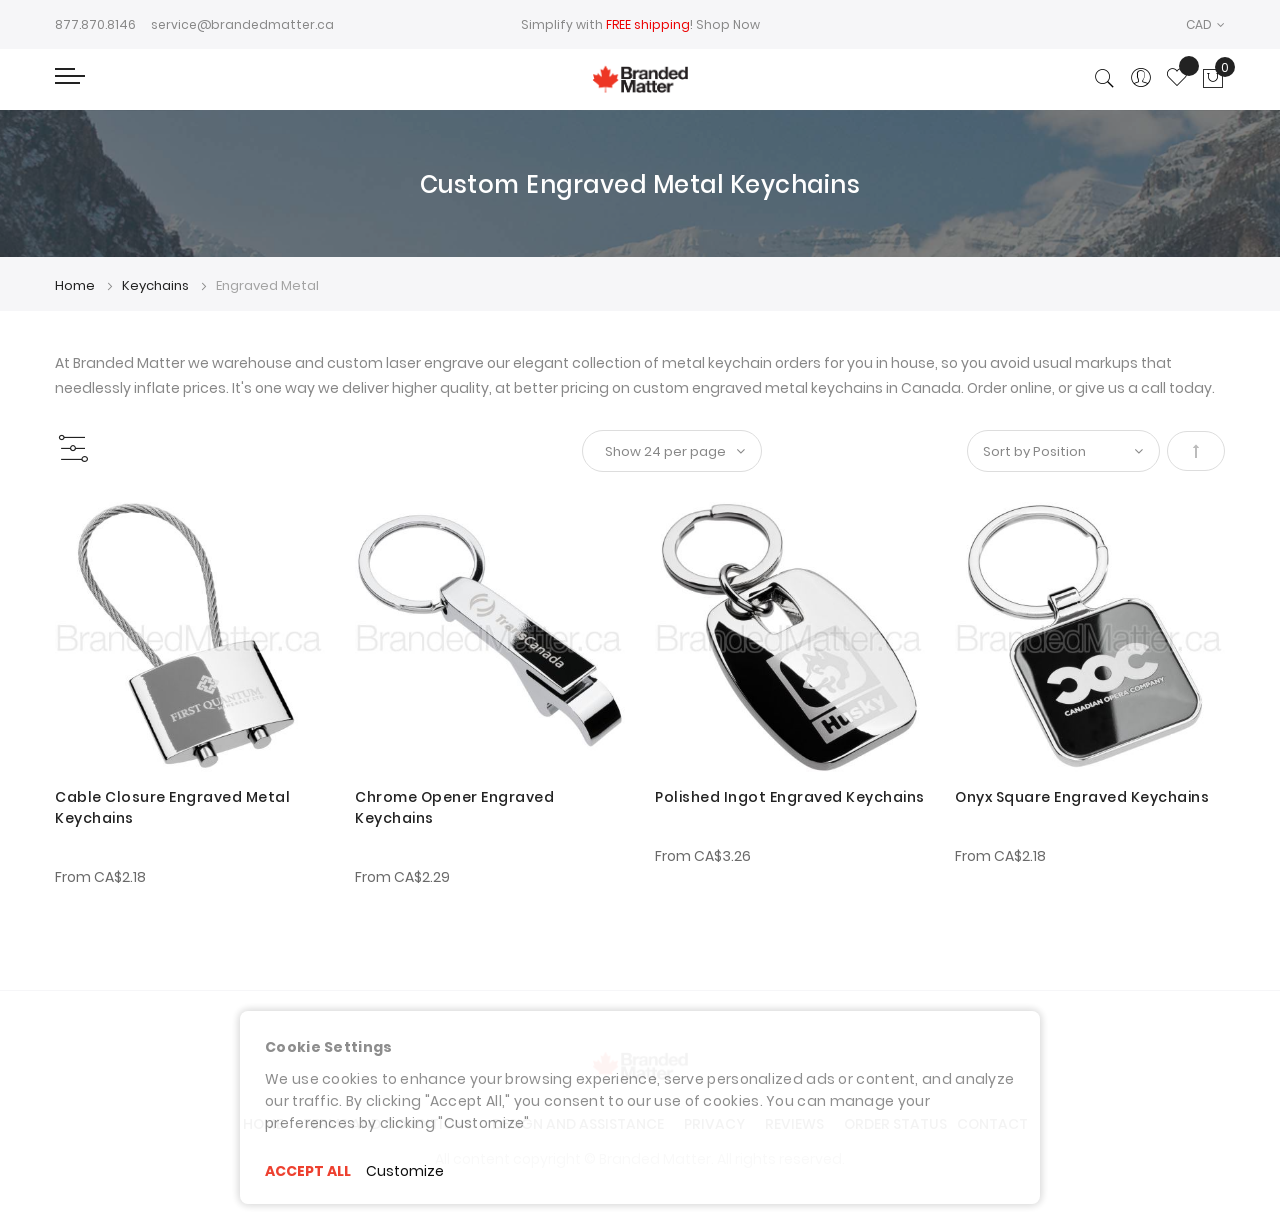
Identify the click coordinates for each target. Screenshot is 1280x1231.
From (100, 877)
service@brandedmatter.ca (242, 24)
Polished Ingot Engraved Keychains (790, 797)
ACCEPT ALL (308, 1171)
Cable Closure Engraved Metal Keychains (172, 807)
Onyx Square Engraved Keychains (1082, 797)
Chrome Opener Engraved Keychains (454, 807)
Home (76, 285)
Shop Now (728, 24)
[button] (1205, 24)
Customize (405, 1171)
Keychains (157, 285)
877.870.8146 (95, 24)
